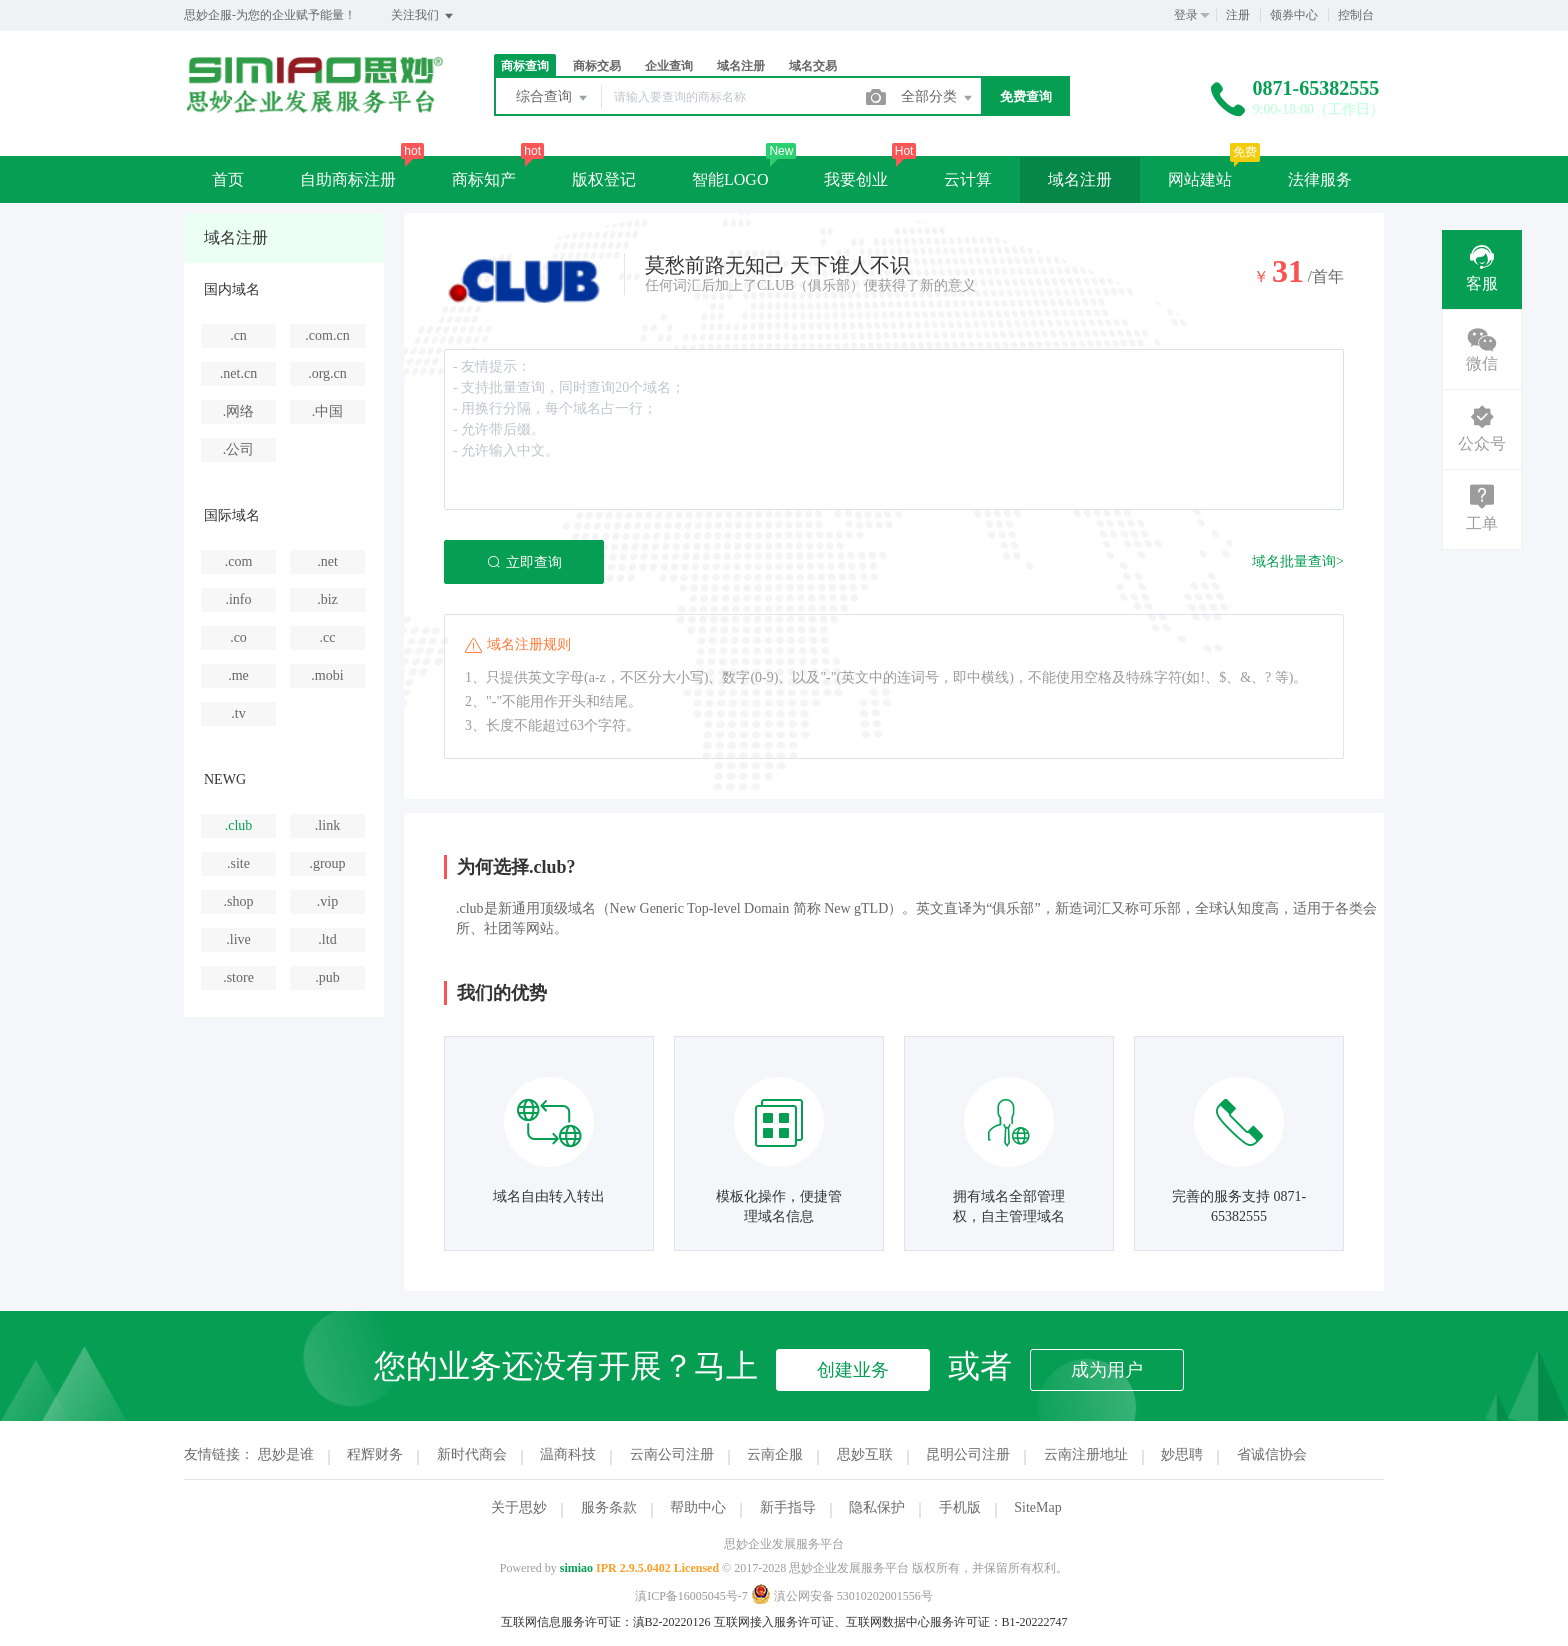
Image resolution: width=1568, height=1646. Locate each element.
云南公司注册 (672, 1454)
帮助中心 (698, 1507)
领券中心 (1294, 15)
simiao (576, 1568)
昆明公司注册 (968, 1454)
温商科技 (568, 1454)
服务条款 (609, 1507)
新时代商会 (472, 1454)
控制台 (1356, 15)
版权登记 (604, 179)
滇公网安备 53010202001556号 (842, 1596)
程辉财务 (375, 1454)
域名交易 (813, 66)
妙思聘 (1182, 1454)
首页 (228, 179)
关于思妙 (519, 1507)
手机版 (960, 1507)
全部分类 (938, 98)
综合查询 (553, 98)
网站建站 (1200, 179)
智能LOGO (730, 179)
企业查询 (669, 66)
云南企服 (775, 1454)
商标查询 (525, 66)
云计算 (968, 179)
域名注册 (741, 66)
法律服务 (1320, 179)
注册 (1238, 15)
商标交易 (597, 66)
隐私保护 (877, 1507)
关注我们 (423, 16)
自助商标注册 (348, 179)
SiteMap (1037, 1507)
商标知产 (484, 179)
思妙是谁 (286, 1454)
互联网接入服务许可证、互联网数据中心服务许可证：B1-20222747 (891, 1622)
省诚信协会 (1272, 1454)
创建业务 (853, 1370)
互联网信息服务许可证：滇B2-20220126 (606, 1622)
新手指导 (788, 1507)
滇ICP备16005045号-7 (691, 1596)
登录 (1186, 15)
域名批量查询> (1298, 561)
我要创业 (856, 179)
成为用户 (1107, 1370)
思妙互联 (865, 1454)
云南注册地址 (1086, 1454)
